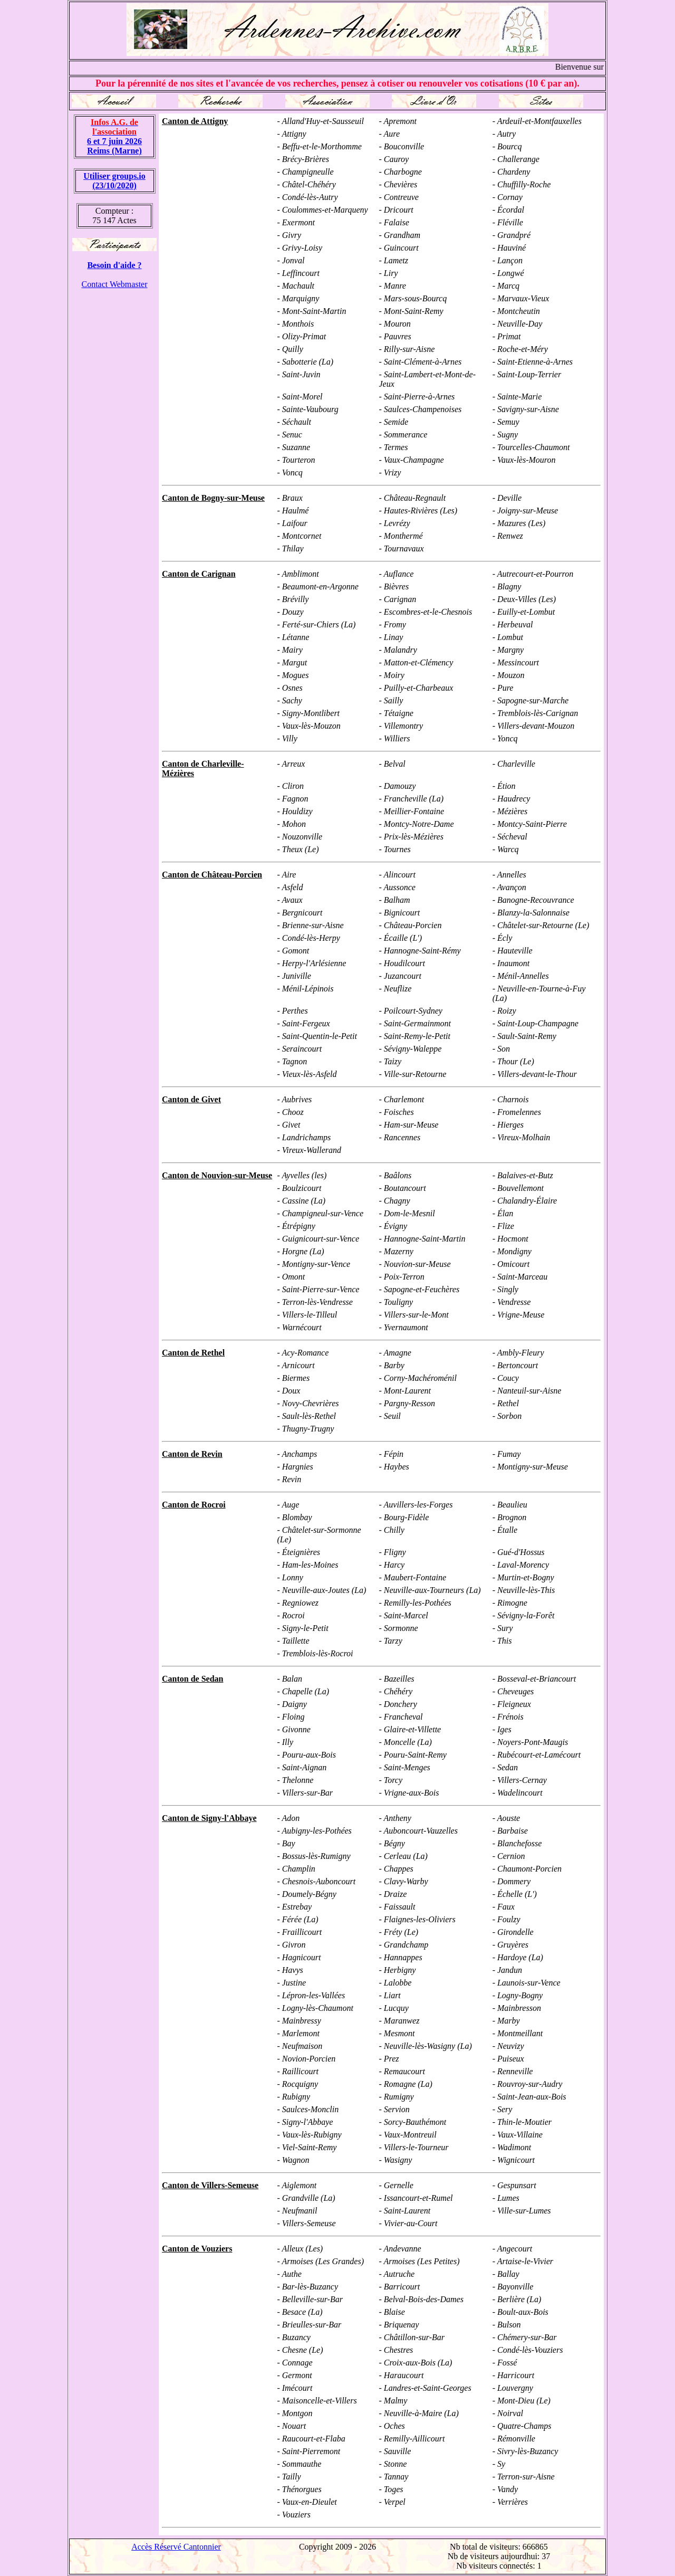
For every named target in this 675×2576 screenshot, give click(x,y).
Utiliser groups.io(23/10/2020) (114, 180)
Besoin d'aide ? (114, 265)
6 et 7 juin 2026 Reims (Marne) (114, 136)
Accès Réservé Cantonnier (176, 2546)
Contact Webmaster (114, 284)
